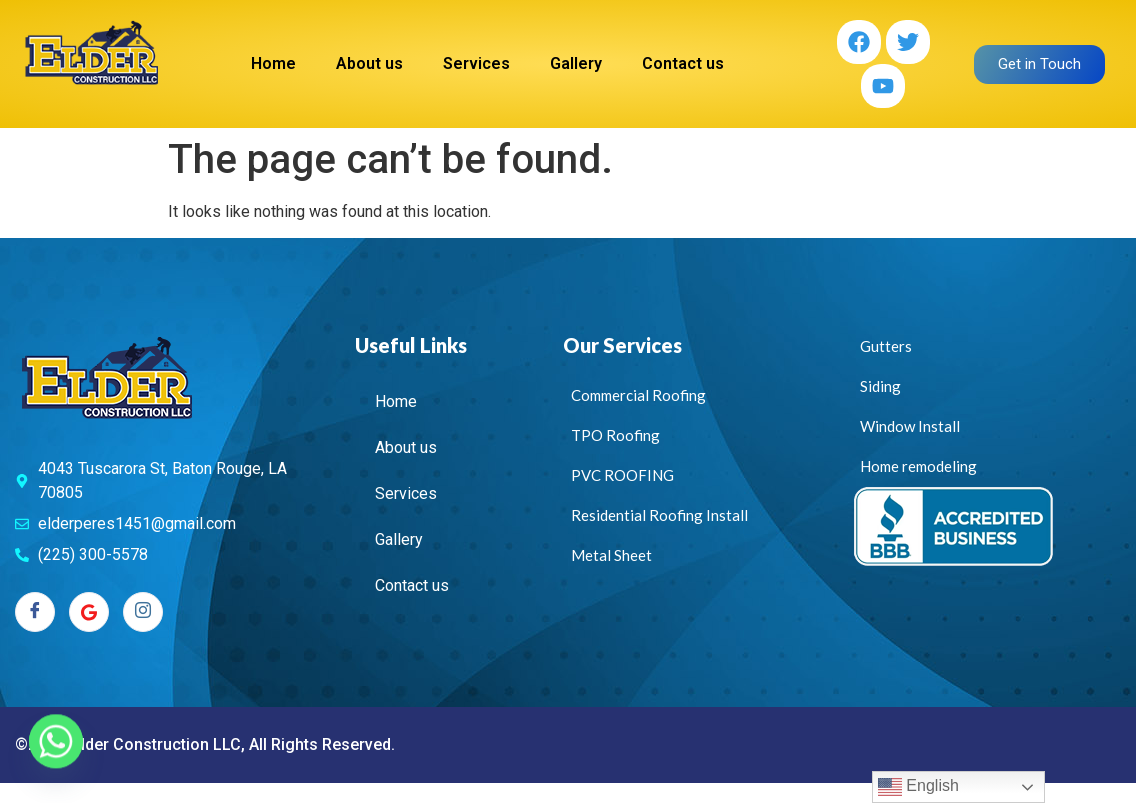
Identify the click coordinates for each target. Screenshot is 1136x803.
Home (273, 63)
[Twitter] (89, 612)
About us (369, 63)
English (918, 787)
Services (476, 63)
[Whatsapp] (56, 751)
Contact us (683, 63)
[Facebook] (35, 612)
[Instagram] (143, 612)
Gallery (576, 63)
